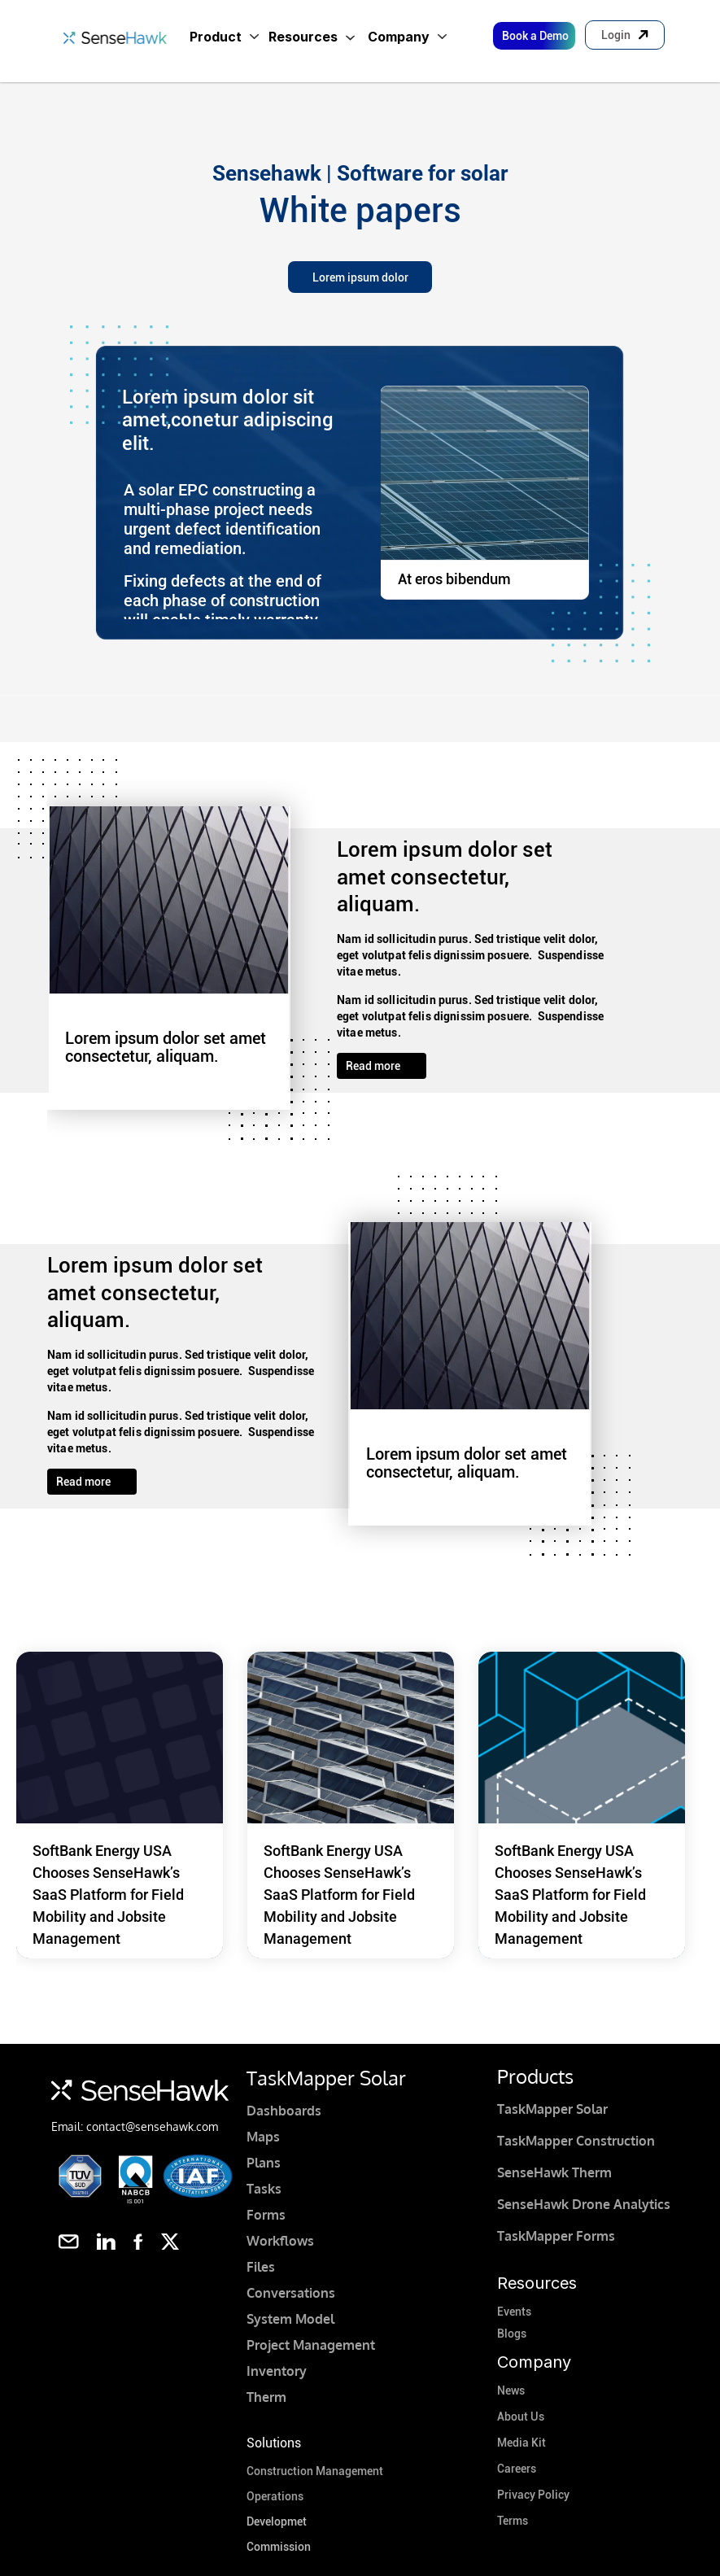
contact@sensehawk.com (152, 2126)
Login (616, 34)
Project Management (311, 2345)
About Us (520, 2416)
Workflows (280, 2241)
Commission (279, 2546)
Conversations (291, 2293)
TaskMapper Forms (556, 2236)
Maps (263, 2136)
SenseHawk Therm (554, 2172)
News (511, 2390)
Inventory (277, 2371)
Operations (275, 2496)
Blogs (511, 2333)
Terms (512, 2520)
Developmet (277, 2521)
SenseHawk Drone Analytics (583, 2204)
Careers (516, 2468)
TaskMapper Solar (552, 2109)
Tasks (264, 2189)
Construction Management (315, 2471)
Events (514, 2311)
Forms (266, 2215)
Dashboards (284, 2110)
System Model (290, 2319)
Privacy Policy (533, 2494)
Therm (266, 2397)
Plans (264, 2163)
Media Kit (521, 2442)
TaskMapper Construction (576, 2141)
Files (261, 2267)
